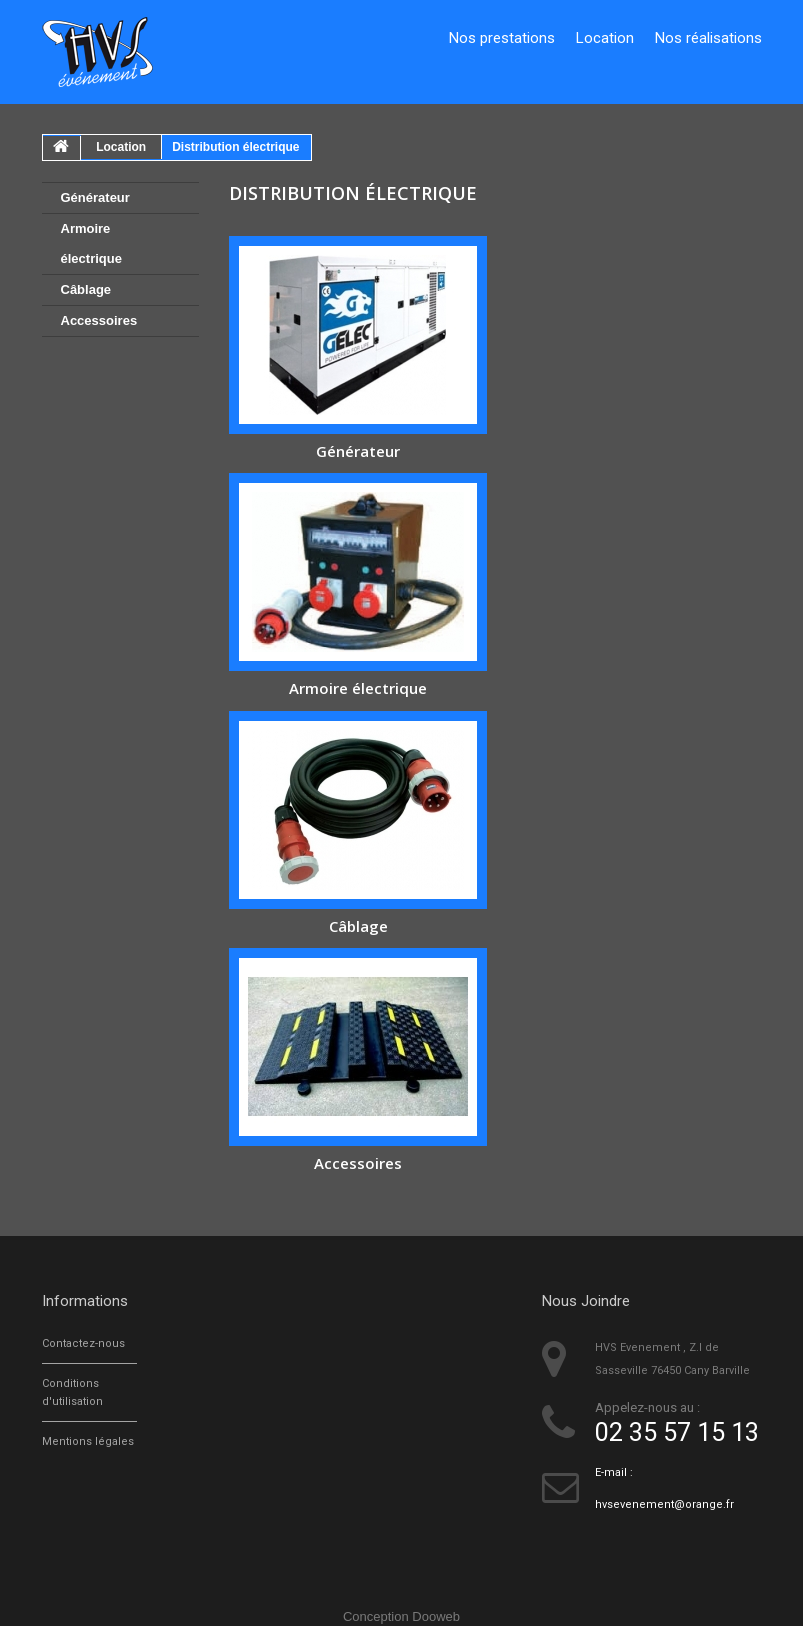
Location (605, 38)
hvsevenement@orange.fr (664, 1504)
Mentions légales (88, 1441)
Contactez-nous (83, 1343)
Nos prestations (502, 38)
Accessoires (99, 320)
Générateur (95, 197)
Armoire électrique (91, 243)
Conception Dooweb (401, 1616)
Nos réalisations (708, 38)
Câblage (86, 289)
